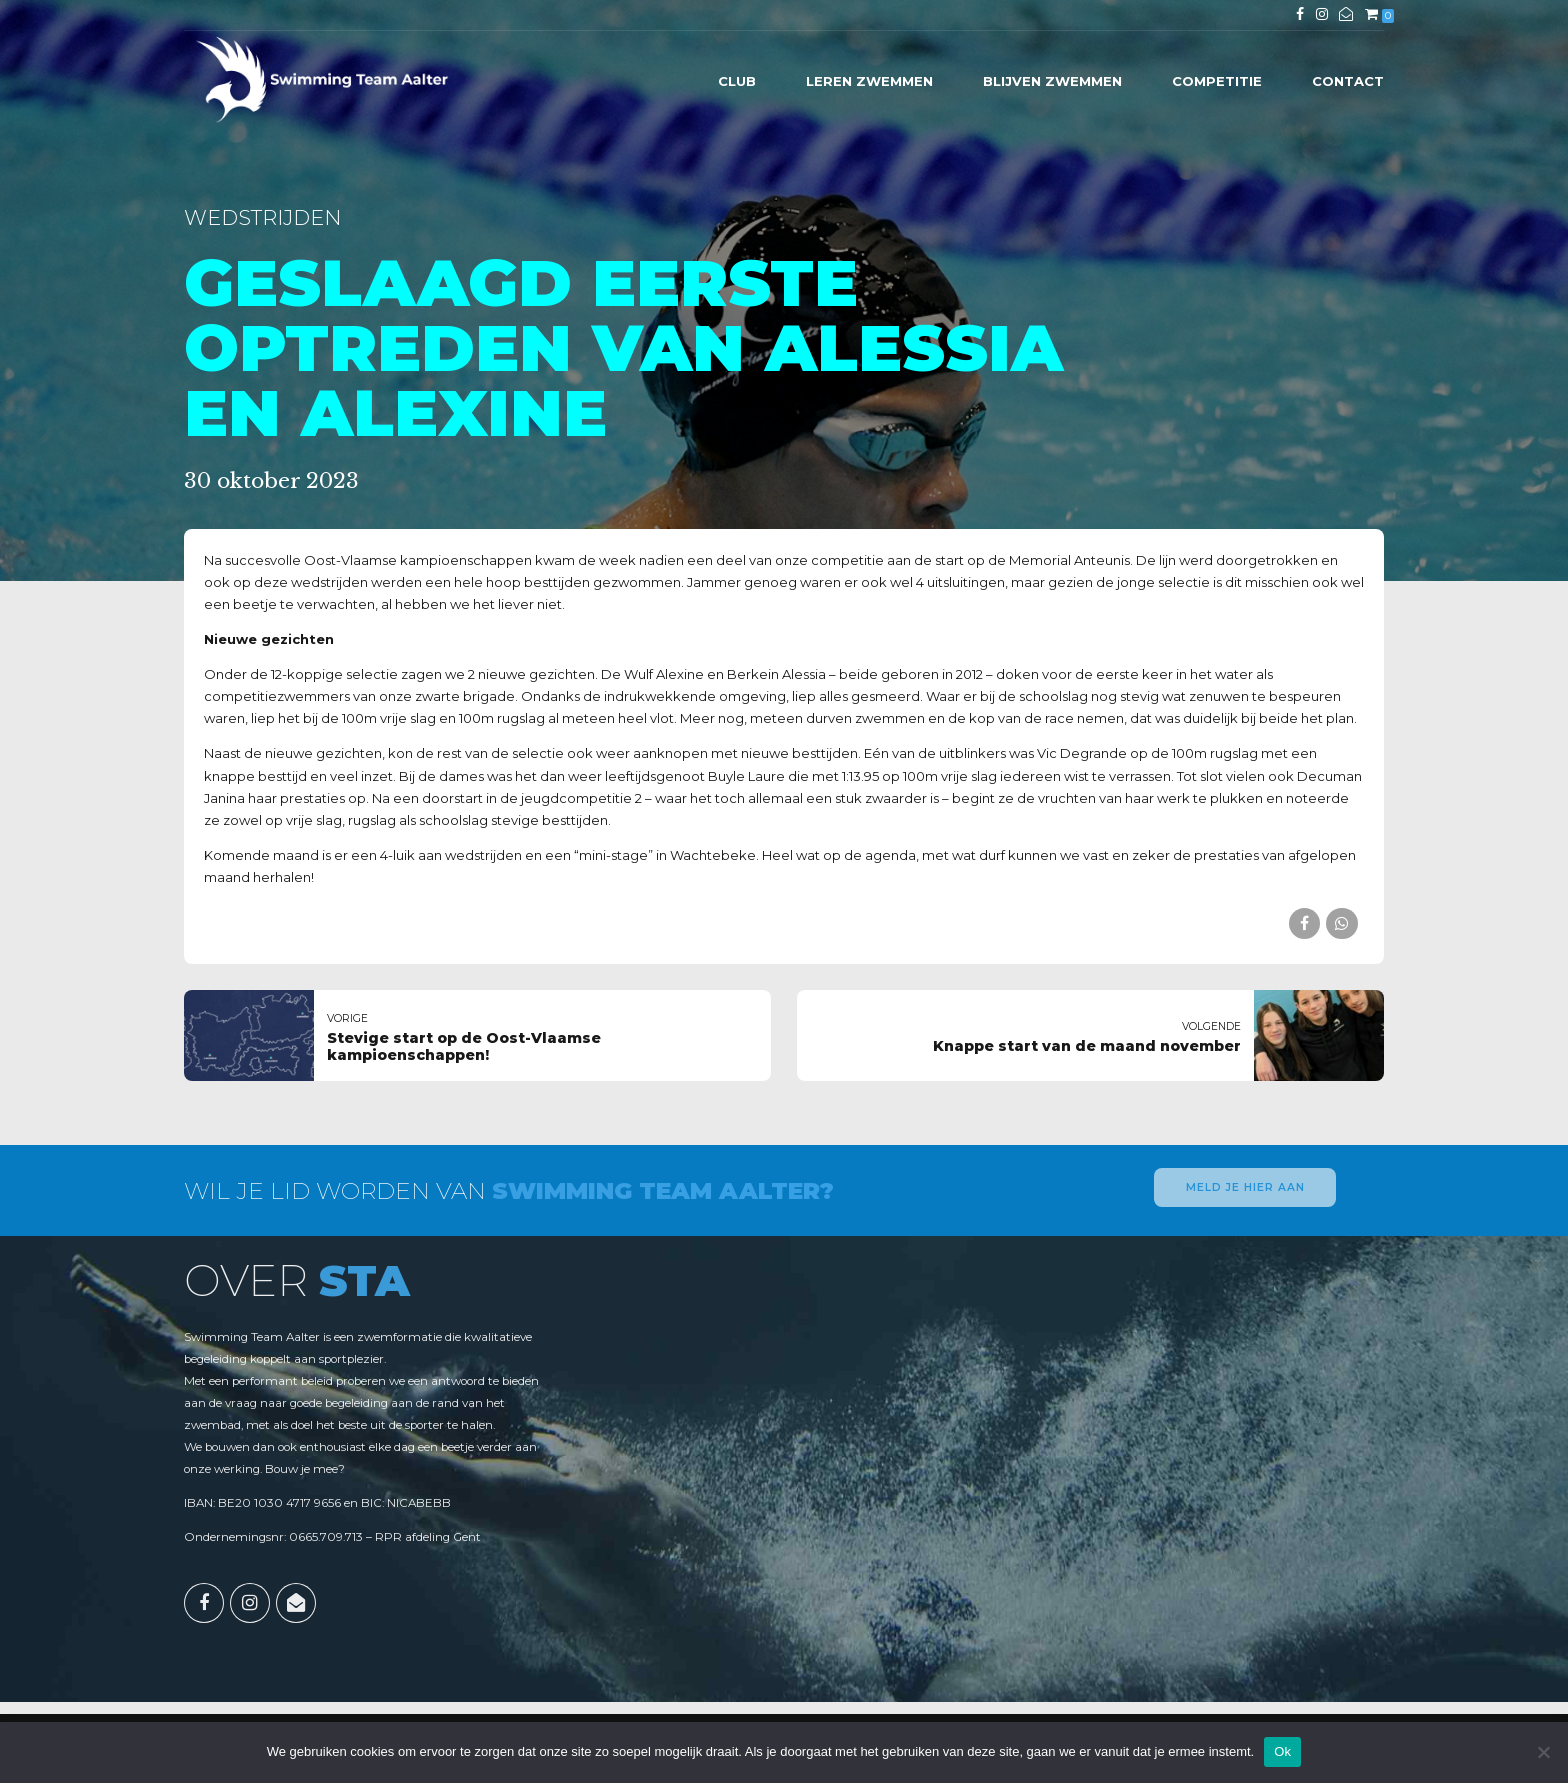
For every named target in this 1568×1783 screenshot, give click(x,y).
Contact (1348, 81)
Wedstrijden (262, 217)
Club (737, 81)
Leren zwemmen (869, 81)
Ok (1282, 1751)
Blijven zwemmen (1052, 81)
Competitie (1217, 81)
